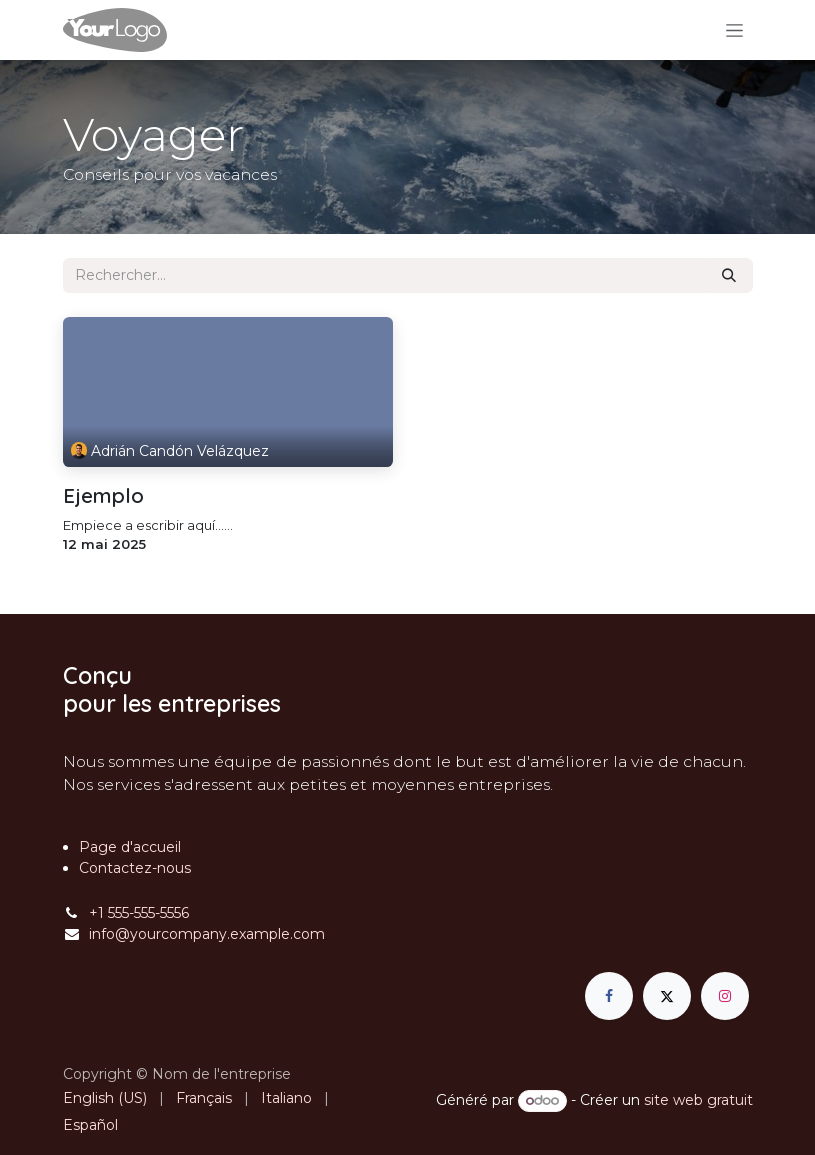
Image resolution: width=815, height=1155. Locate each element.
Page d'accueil (130, 847)
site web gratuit (698, 1100)
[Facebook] (609, 996)
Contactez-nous (135, 868)
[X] (667, 996)
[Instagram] (725, 996)
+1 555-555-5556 (139, 913)
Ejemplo (103, 495)
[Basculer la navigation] (734, 30)
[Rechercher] (729, 275)
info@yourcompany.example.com (207, 934)
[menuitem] (105, 1098)
